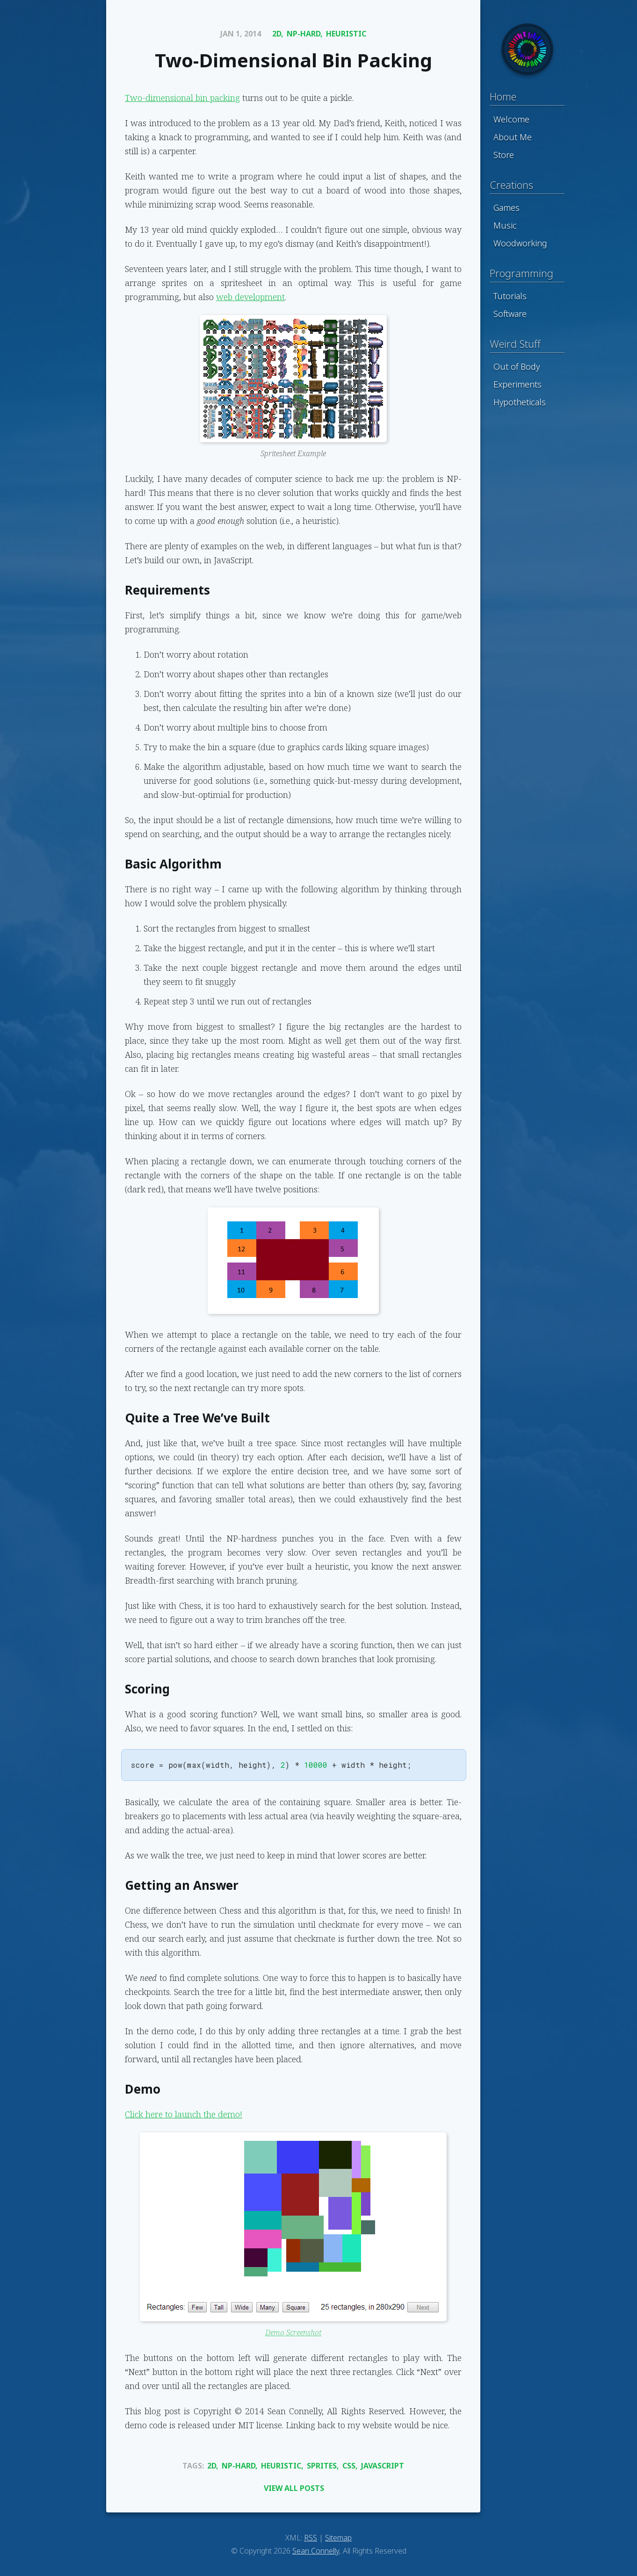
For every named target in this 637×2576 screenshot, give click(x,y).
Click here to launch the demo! (183, 2114)
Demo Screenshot (293, 2332)
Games (506, 207)
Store (503, 154)
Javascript (382, 2466)
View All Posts (294, 2488)
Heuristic (346, 34)
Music (505, 225)
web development (250, 296)
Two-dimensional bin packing (182, 97)
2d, (277, 34)
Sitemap (338, 2538)
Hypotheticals (519, 402)
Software (510, 313)
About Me (512, 137)
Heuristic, (282, 2466)
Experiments (517, 384)
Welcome (511, 119)
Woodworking (520, 243)
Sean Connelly (315, 2551)
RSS (310, 2538)
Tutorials (510, 295)
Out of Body (516, 366)
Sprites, (323, 2466)
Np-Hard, (305, 34)
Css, (350, 2466)
